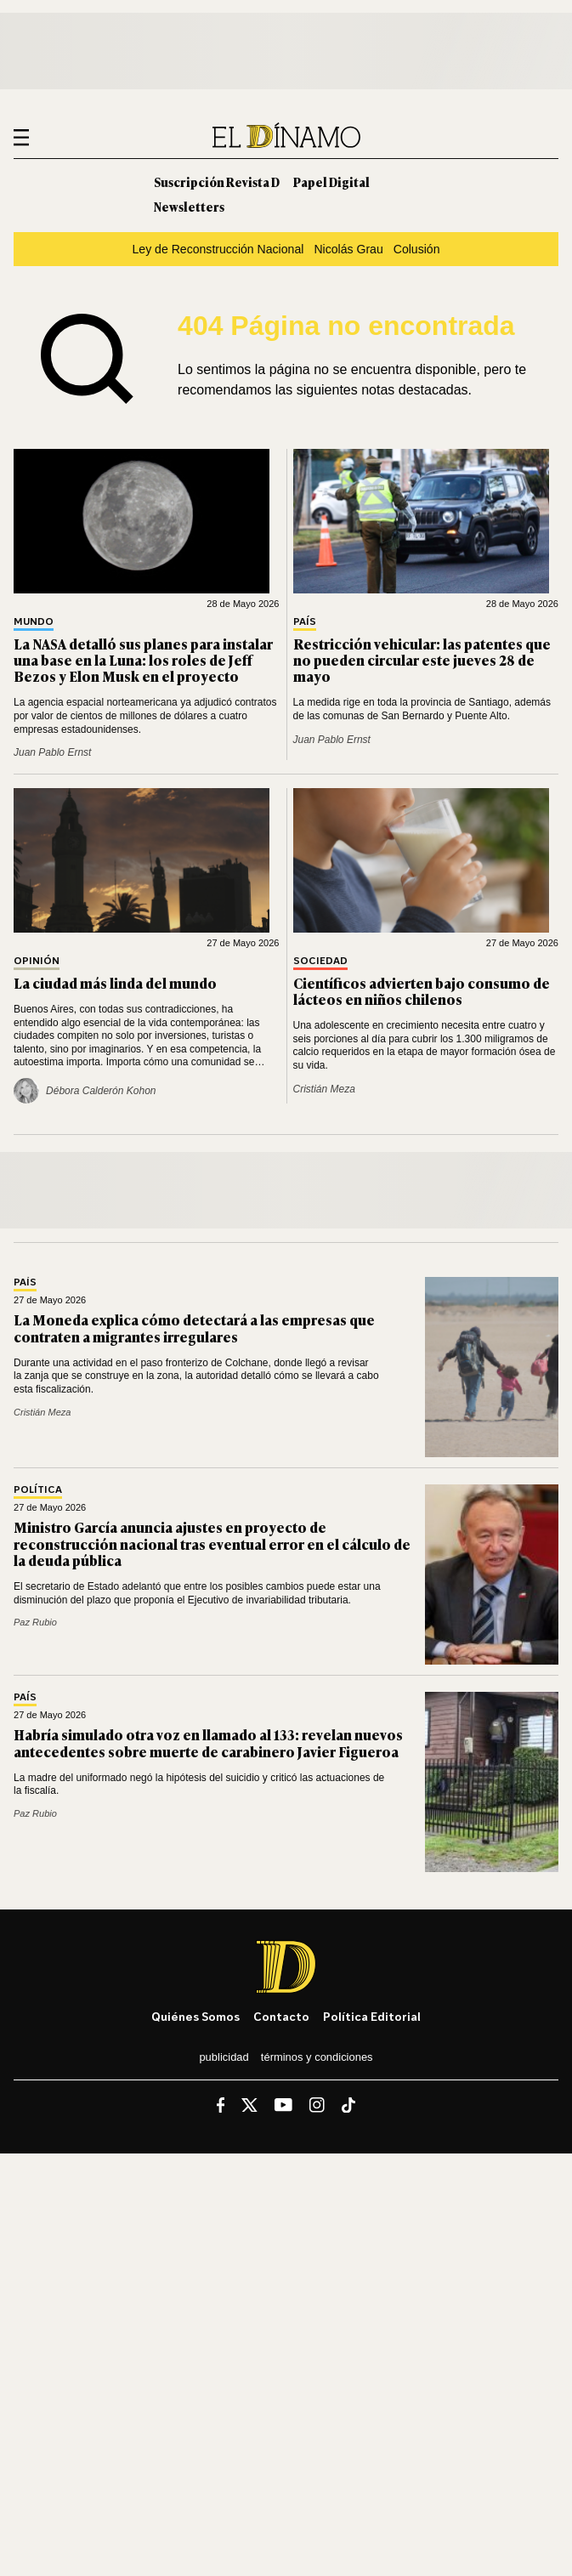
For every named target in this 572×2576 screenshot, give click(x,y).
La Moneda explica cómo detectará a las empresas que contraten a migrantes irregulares (194, 1327)
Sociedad (320, 961)
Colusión (417, 249)
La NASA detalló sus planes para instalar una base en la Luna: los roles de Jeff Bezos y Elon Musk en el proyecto (143, 659)
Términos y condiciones (317, 2057)
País (304, 621)
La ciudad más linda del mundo (115, 983)
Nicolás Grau (348, 249)
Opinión (36, 961)
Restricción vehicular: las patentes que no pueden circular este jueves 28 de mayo (422, 659)
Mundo (34, 621)
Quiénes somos (195, 2016)
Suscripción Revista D (217, 181)
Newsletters (189, 206)
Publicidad (223, 2057)
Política (38, 1489)
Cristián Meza (324, 1089)
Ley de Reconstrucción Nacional (217, 249)
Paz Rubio (35, 1622)
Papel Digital (331, 181)
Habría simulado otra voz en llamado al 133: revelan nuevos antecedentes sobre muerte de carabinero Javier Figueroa (208, 1742)
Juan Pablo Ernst (52, 752)
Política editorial (372, 2016)
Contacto (281, 2016)
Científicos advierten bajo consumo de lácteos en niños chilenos (421, 991)
